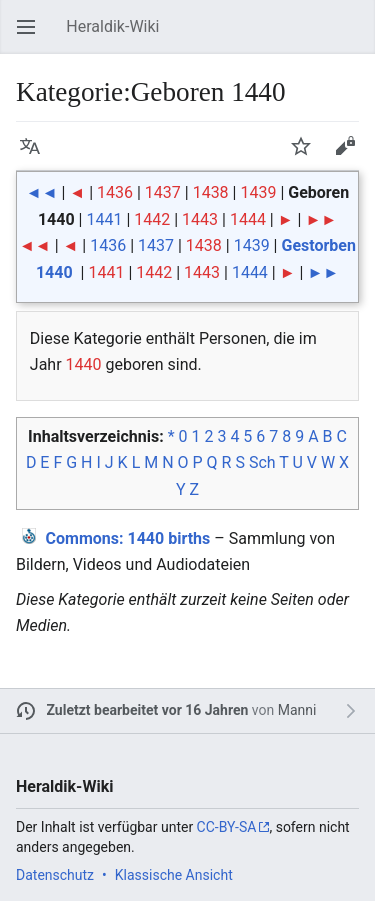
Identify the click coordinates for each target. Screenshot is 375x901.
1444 (248, 219)
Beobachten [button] (307, 155)
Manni (297, 710)
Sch (262, 462)
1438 (211, 192)
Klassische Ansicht (174, 875)
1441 (104, 219)
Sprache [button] (36, 155)
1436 (115, 192)
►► (321, 219)
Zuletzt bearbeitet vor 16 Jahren (148, 710)
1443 (200, 219)
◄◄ (42, 192)
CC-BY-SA (227, 827)
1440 (84, 364)
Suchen (355, 36)
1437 (163, 192)
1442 (152, 219)
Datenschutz (55, 875)
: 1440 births (128, 538)
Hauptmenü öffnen (32, 36)
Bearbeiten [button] (351, 155)
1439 (258, 192)
